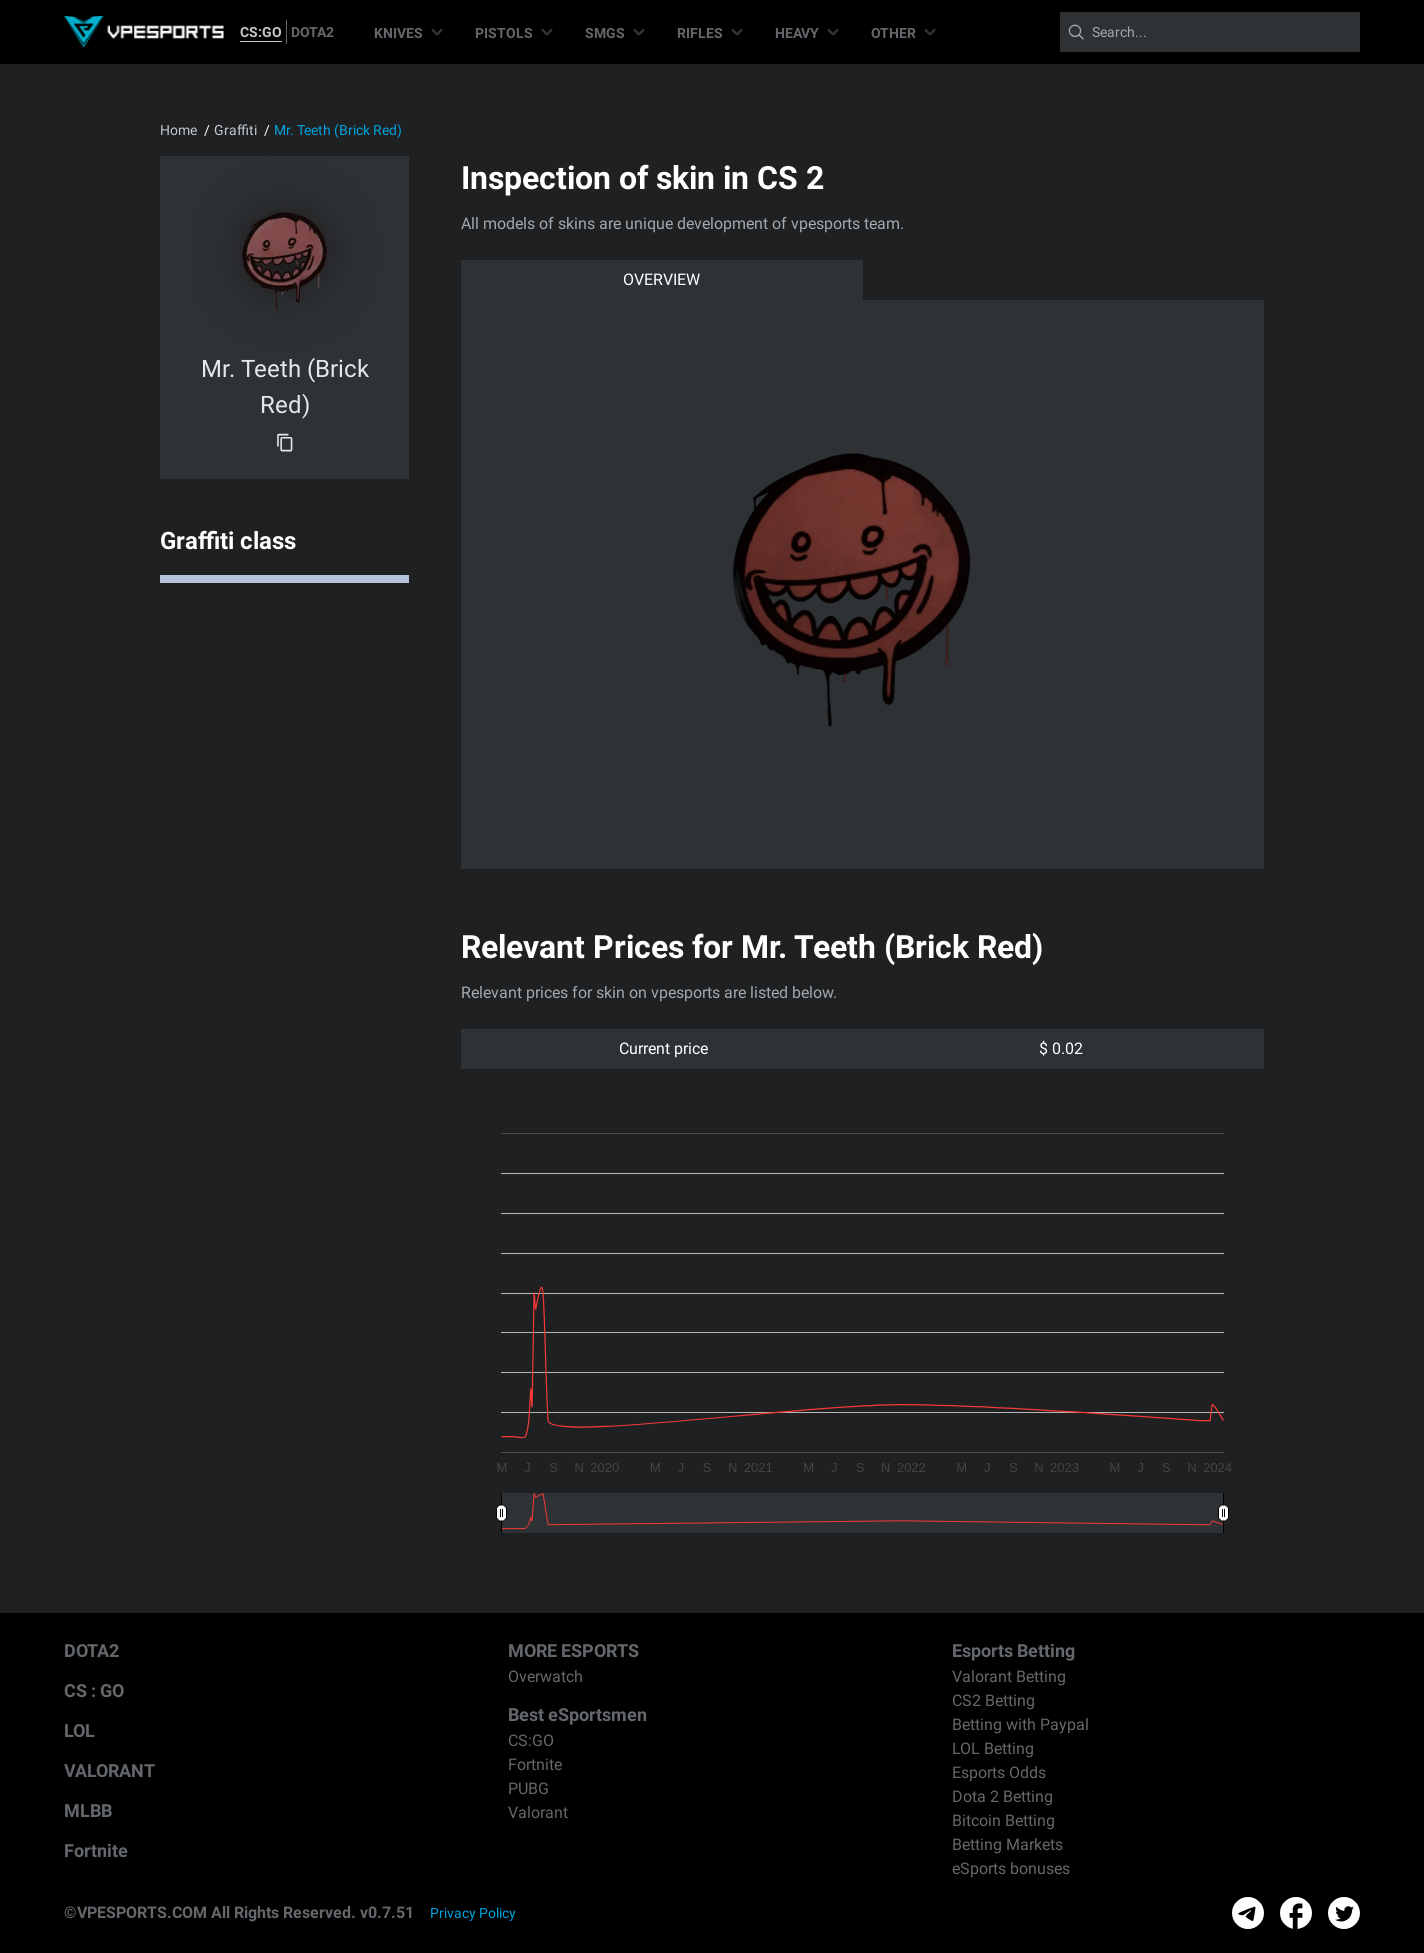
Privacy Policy (473, 1913)
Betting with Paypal (1020, 1724)
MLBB (88, 1810)
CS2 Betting (993, 1700)
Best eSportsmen (577, 1714)
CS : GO (94, 1690)
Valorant (538, 1812)
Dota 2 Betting (1002, 1796)
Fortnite (96, 1850)
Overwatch (545, 1676)
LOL (79, 1730)
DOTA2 (312, 32)
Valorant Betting (1009, 1676)
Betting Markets (1007, 1844)
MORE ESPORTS (573, 1650)
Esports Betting (1013, 1650)
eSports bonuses (1011, 1868)
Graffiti (235, 130)
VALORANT (109, 1770)
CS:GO (261, 32)
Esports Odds (999, 1772)
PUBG (528, 1788)
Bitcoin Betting (1003, 1820)
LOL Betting (993, 1748)
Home (178, 130)
